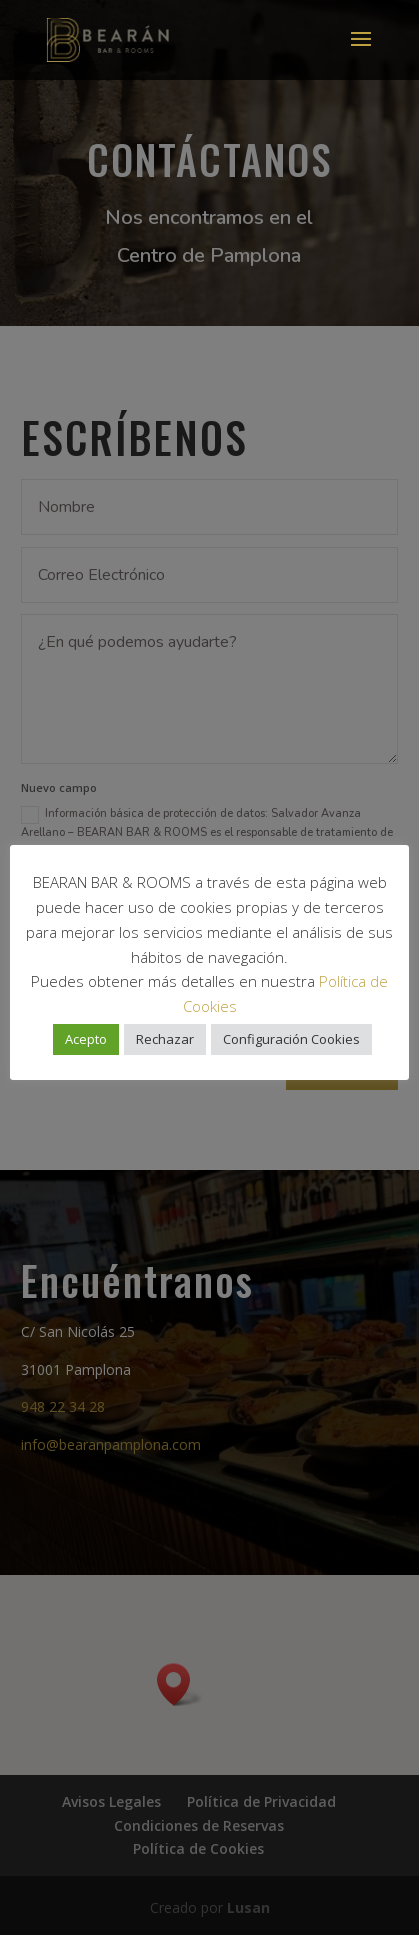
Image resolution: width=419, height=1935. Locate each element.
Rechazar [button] (165, 1039)
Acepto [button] (86, 1039)
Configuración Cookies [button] (291, 1039)
